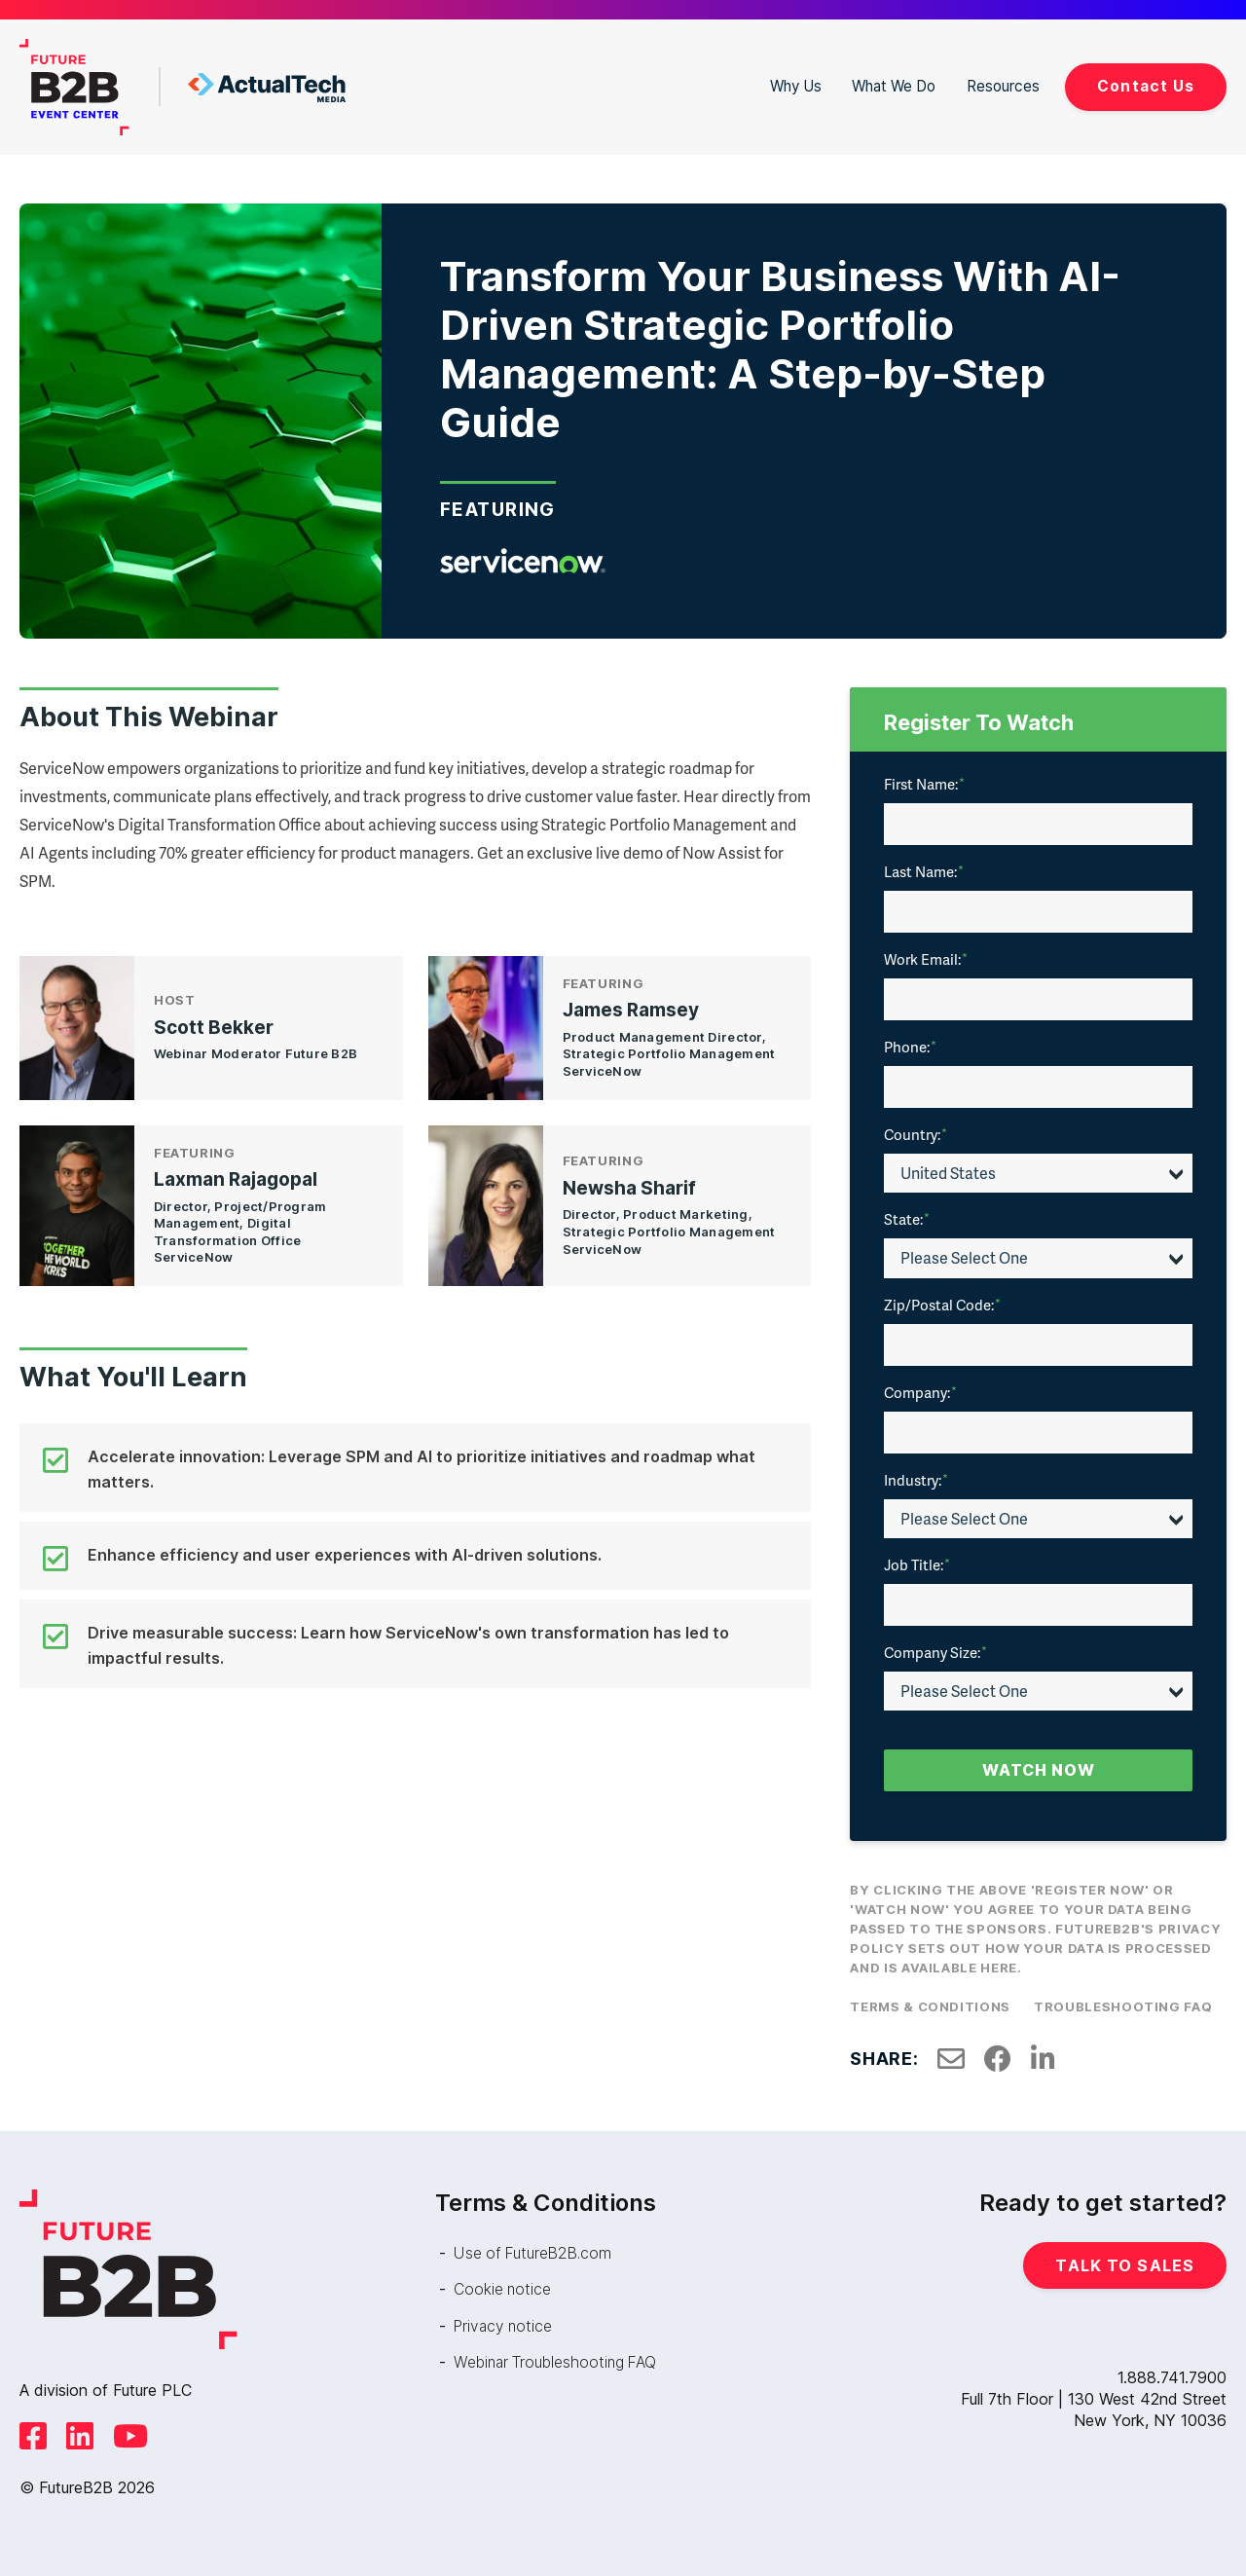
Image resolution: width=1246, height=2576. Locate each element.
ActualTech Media (267, 87)
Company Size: (935, 1652)
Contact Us (1145, 86)
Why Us (786, 86)
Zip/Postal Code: (942, 1304)
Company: (920, 1392)
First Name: (924, 783)
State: (907, 1219)
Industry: (916, 1479)
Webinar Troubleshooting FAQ (561, 2361)
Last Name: (924, 871)
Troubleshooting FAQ (1123, 2006)
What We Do (889, 86)
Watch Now (1038, 1770)
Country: (915, 1134)
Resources (1002, 86)
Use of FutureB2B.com (537, 2253)
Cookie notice (504, 2289)
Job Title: (917, 1564)
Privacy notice (505, 2325)
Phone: (910, 1046)
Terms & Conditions (930, 2006)
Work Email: (926, 959)
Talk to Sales (1124, 2265)
